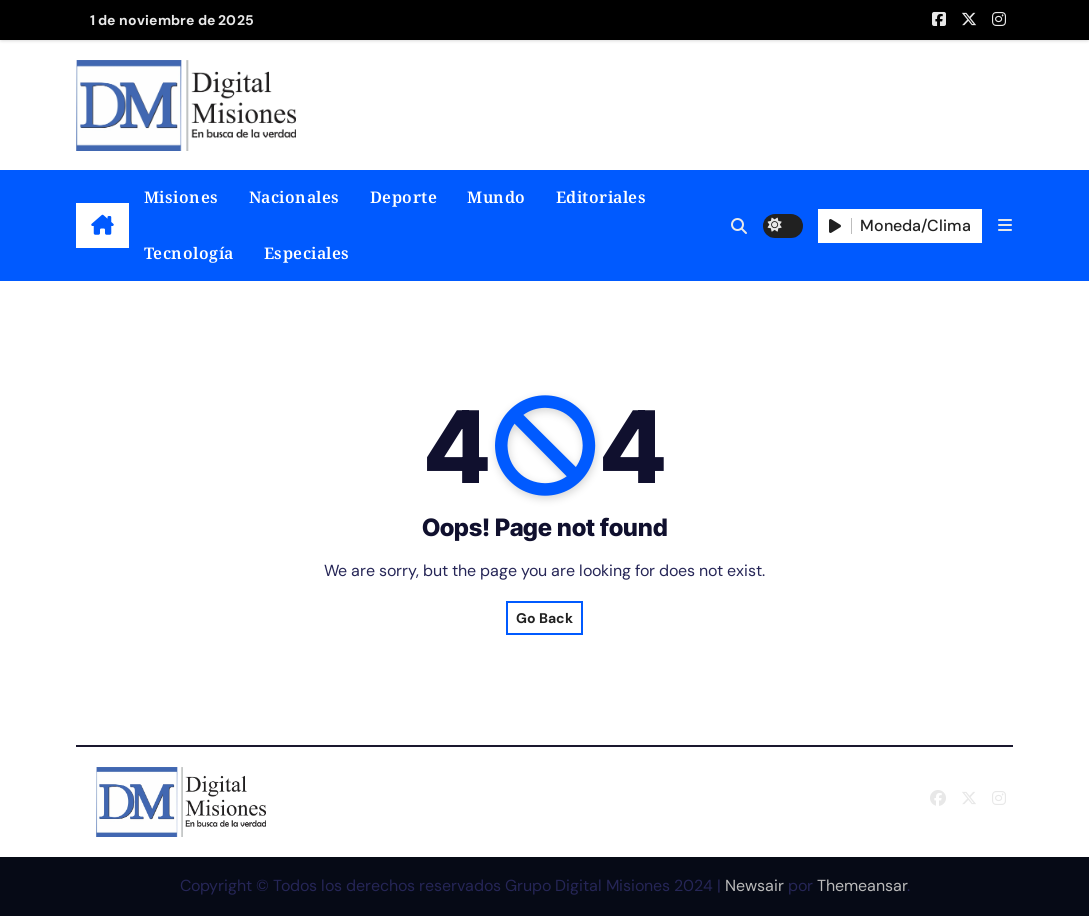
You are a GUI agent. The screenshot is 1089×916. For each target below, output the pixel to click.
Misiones (181, 197)
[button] (1005, 225)
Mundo (496, 197)
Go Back (544, 618)
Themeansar (862, 885)
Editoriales (601, 197)
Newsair (754, 885)
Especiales (307, 253)
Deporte (404, 197)
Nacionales (294, 197)
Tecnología (189, 253)
